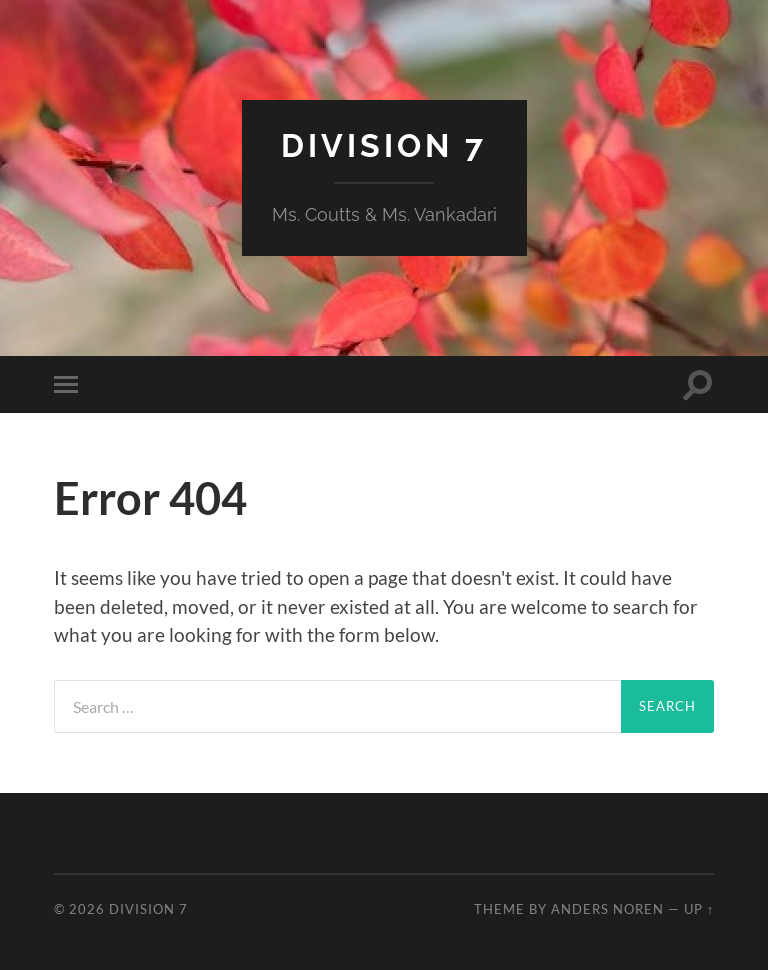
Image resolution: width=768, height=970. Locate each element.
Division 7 (384, 145)
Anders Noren (607, 909)
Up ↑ (699, 909)
